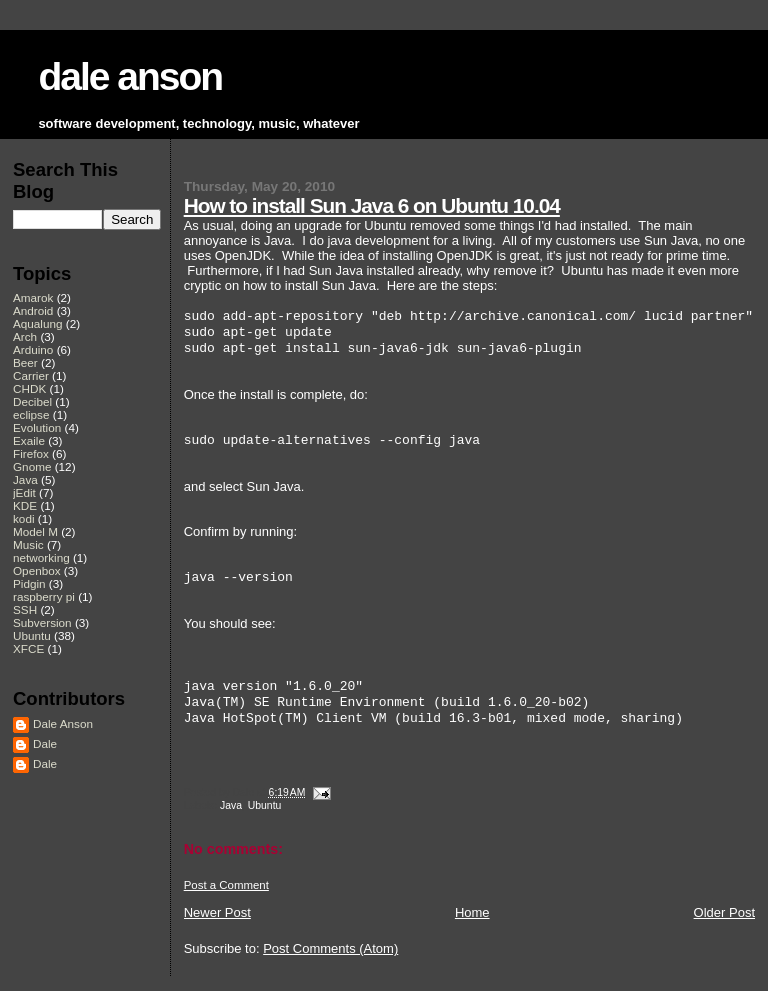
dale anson (130, 76)
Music (28, 544)
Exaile (29, 440)
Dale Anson (63, 723)
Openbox (37, 570)
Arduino (33, 349)
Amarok (33, 297)
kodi (24, 518)
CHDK (29, 388)
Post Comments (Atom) (330, 948)
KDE (25, 505)
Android (33, 310)
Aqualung (38, 323)
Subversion (42, 622)
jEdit (24, 492)
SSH (25, 609)
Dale (45, 743)
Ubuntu (265, 805)
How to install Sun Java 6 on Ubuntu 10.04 (372, 205)
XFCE (28, 648)
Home (472, 912)
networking (41, 557)
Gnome (32, 466)
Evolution (37, 427)
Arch (25, 336)
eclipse (31, 414)
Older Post (724, 912)
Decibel (32, 401)
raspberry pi (44, 596)
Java (231, 805)
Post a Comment (226, 885)
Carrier (31, 375)
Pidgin (29, 583)
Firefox (31, 453)
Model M (35, 531)
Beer (25, 362)
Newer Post (217, 912)
